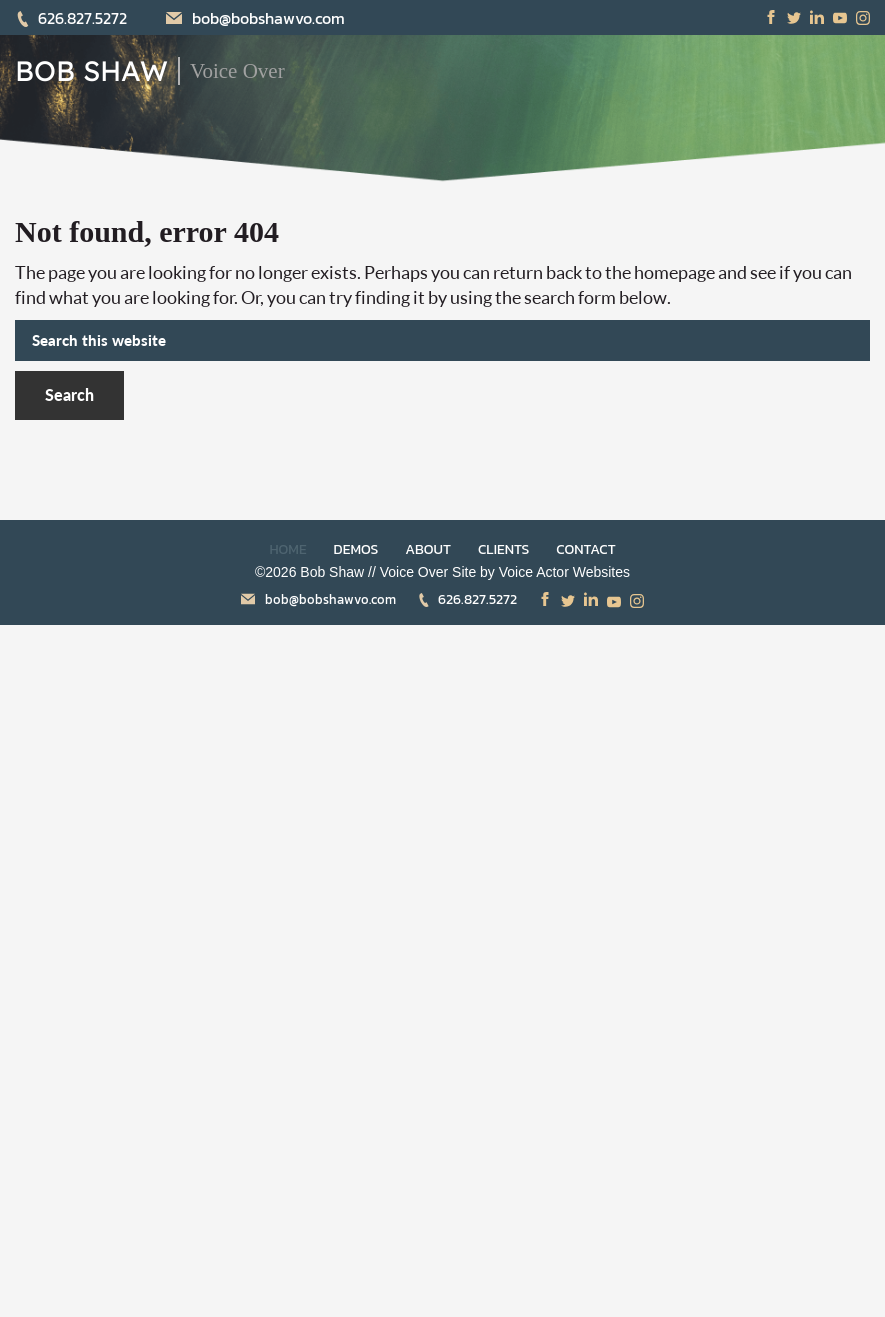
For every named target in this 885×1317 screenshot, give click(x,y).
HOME (287, 549)
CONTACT (585, 549)
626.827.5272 (71, 18)
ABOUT (428, 549)
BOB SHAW (91, 70)
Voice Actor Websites (564, 572)
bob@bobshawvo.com (255, 18)
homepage (674, 272)
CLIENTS (503, 549)
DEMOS (356, 549)
